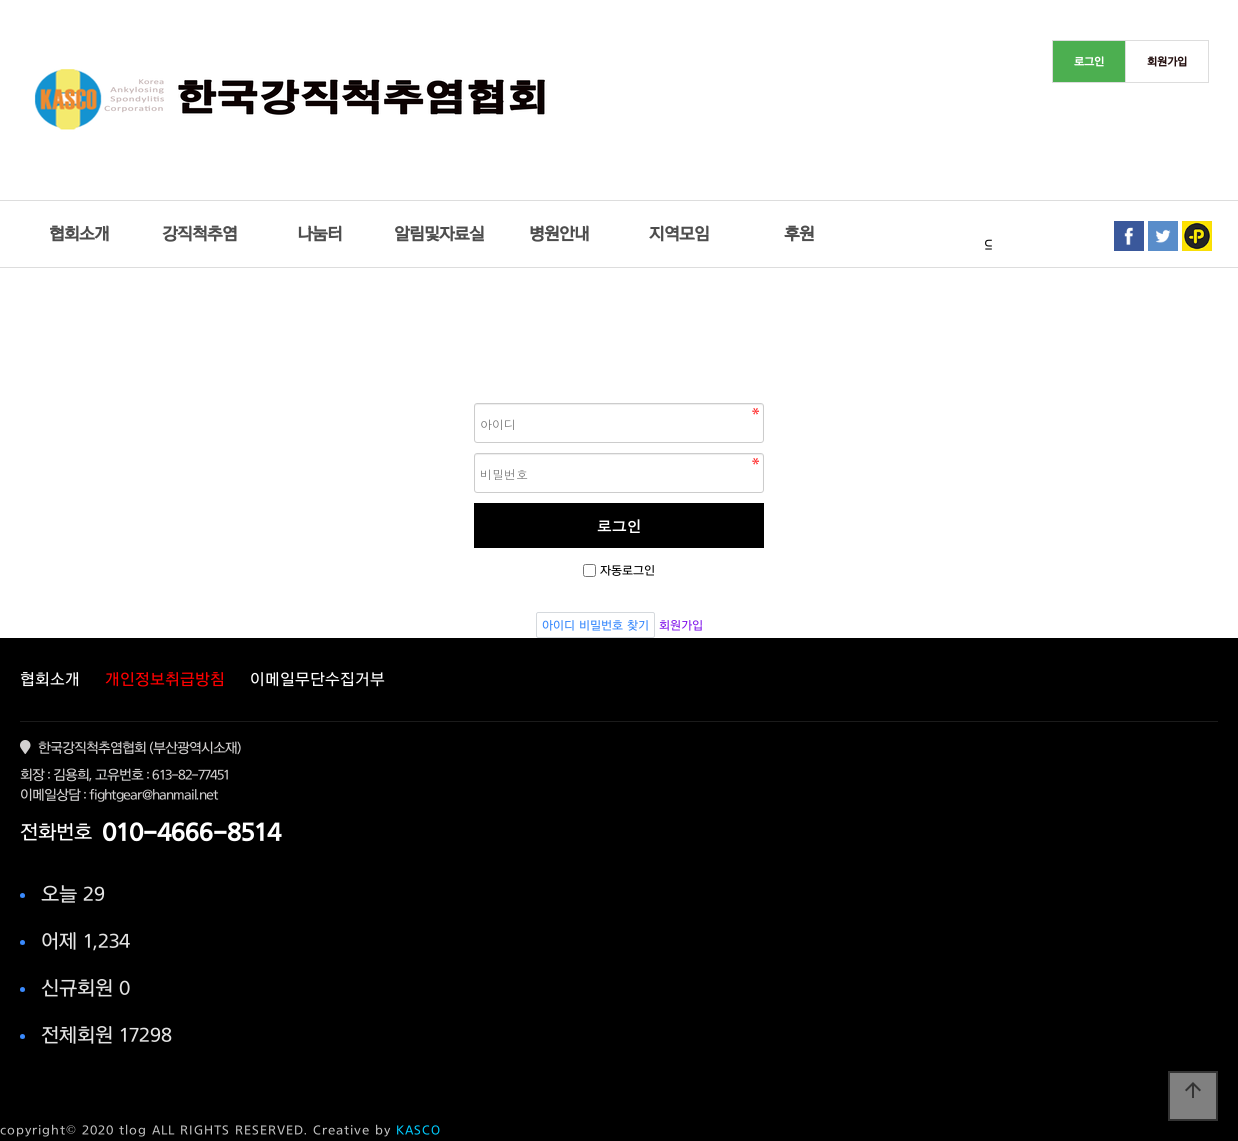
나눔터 (319, 233)
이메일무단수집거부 (317, 679)
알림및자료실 (439, 233)
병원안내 (559, 233)
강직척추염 (199, 233)
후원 (799, 233)
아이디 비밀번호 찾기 (595, 625)
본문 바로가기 (0, 0)
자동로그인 (627, 570)
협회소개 (79, 233)
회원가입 (681, 625)
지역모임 (679, 233)
